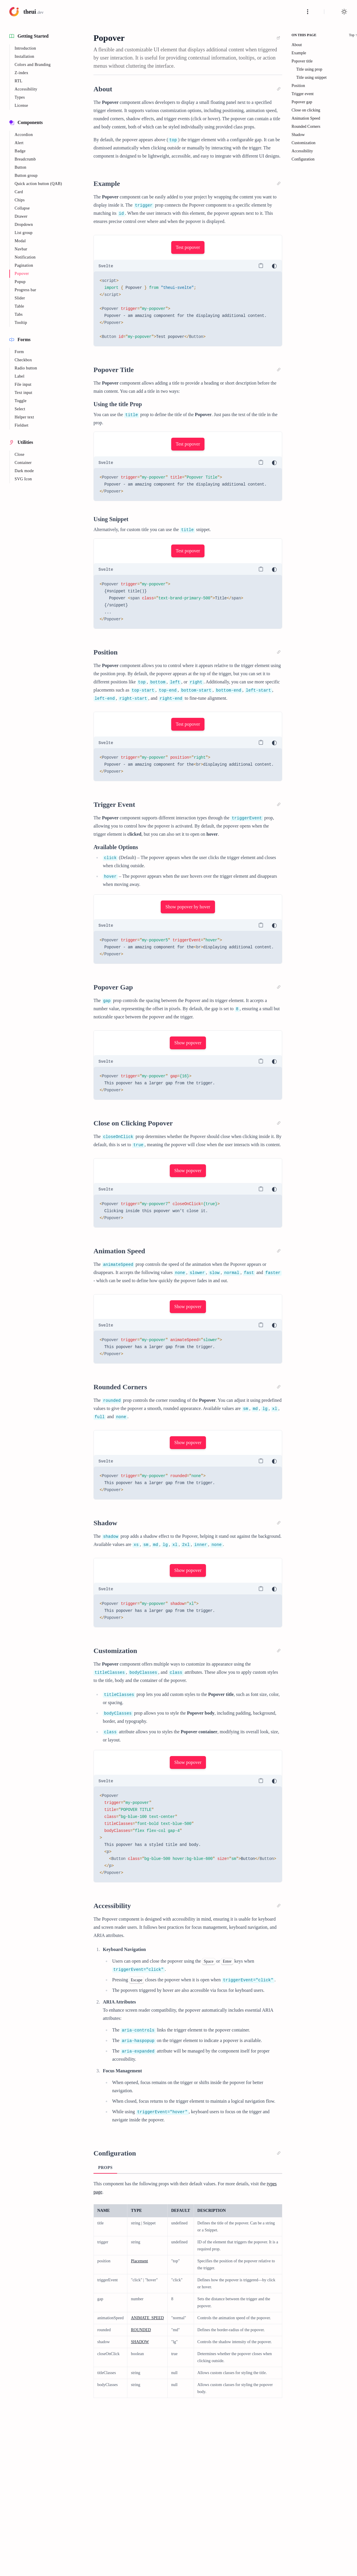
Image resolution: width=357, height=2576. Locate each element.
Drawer (21, 216)
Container (23, 462)
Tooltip (21, 322)
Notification (25, 257)
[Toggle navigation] (308, 12)
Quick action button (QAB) (38, 183)
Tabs (19, 314)
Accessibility (26, 89)
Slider (20, 298)
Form (19, 352)
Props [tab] (105, 2167)
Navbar (21, 249)
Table (19, 306)
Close (20, 454)
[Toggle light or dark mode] (344, 11)
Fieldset (21, 425)
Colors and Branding (33, 64)
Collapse (22, 208)
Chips (20, 200)
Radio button (26, 368)
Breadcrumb (25, 159)
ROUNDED (141, 2330)
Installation (24, 56)
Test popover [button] (188, 247)
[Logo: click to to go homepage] (26, 11)
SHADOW (140, 2342)
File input (23, 384)
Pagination (24, 265)
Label (20, 376)
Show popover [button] (188, 1042)
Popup (20, 282)
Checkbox (23, 360)
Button (20, 167)
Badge (20, 151)
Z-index (21, 73)
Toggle (21, 401)
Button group (26, 175)
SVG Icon (23, 479)
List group (23, 233)
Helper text (24, 417)
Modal (20, 241)
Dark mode (24, 471)
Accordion (24, 134)
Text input (23, 392)
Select (20, 409)
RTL (18, 81)
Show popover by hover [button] (187, 906)
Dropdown (24, 224)
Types (20, 97)
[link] (278, 38)
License (21, 105)
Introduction (25, 48)
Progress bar (25, 290)
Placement (139, 2261)
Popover (22, 273)
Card (19, 192)
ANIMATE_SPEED (147, 2318)
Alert (19, 143)
